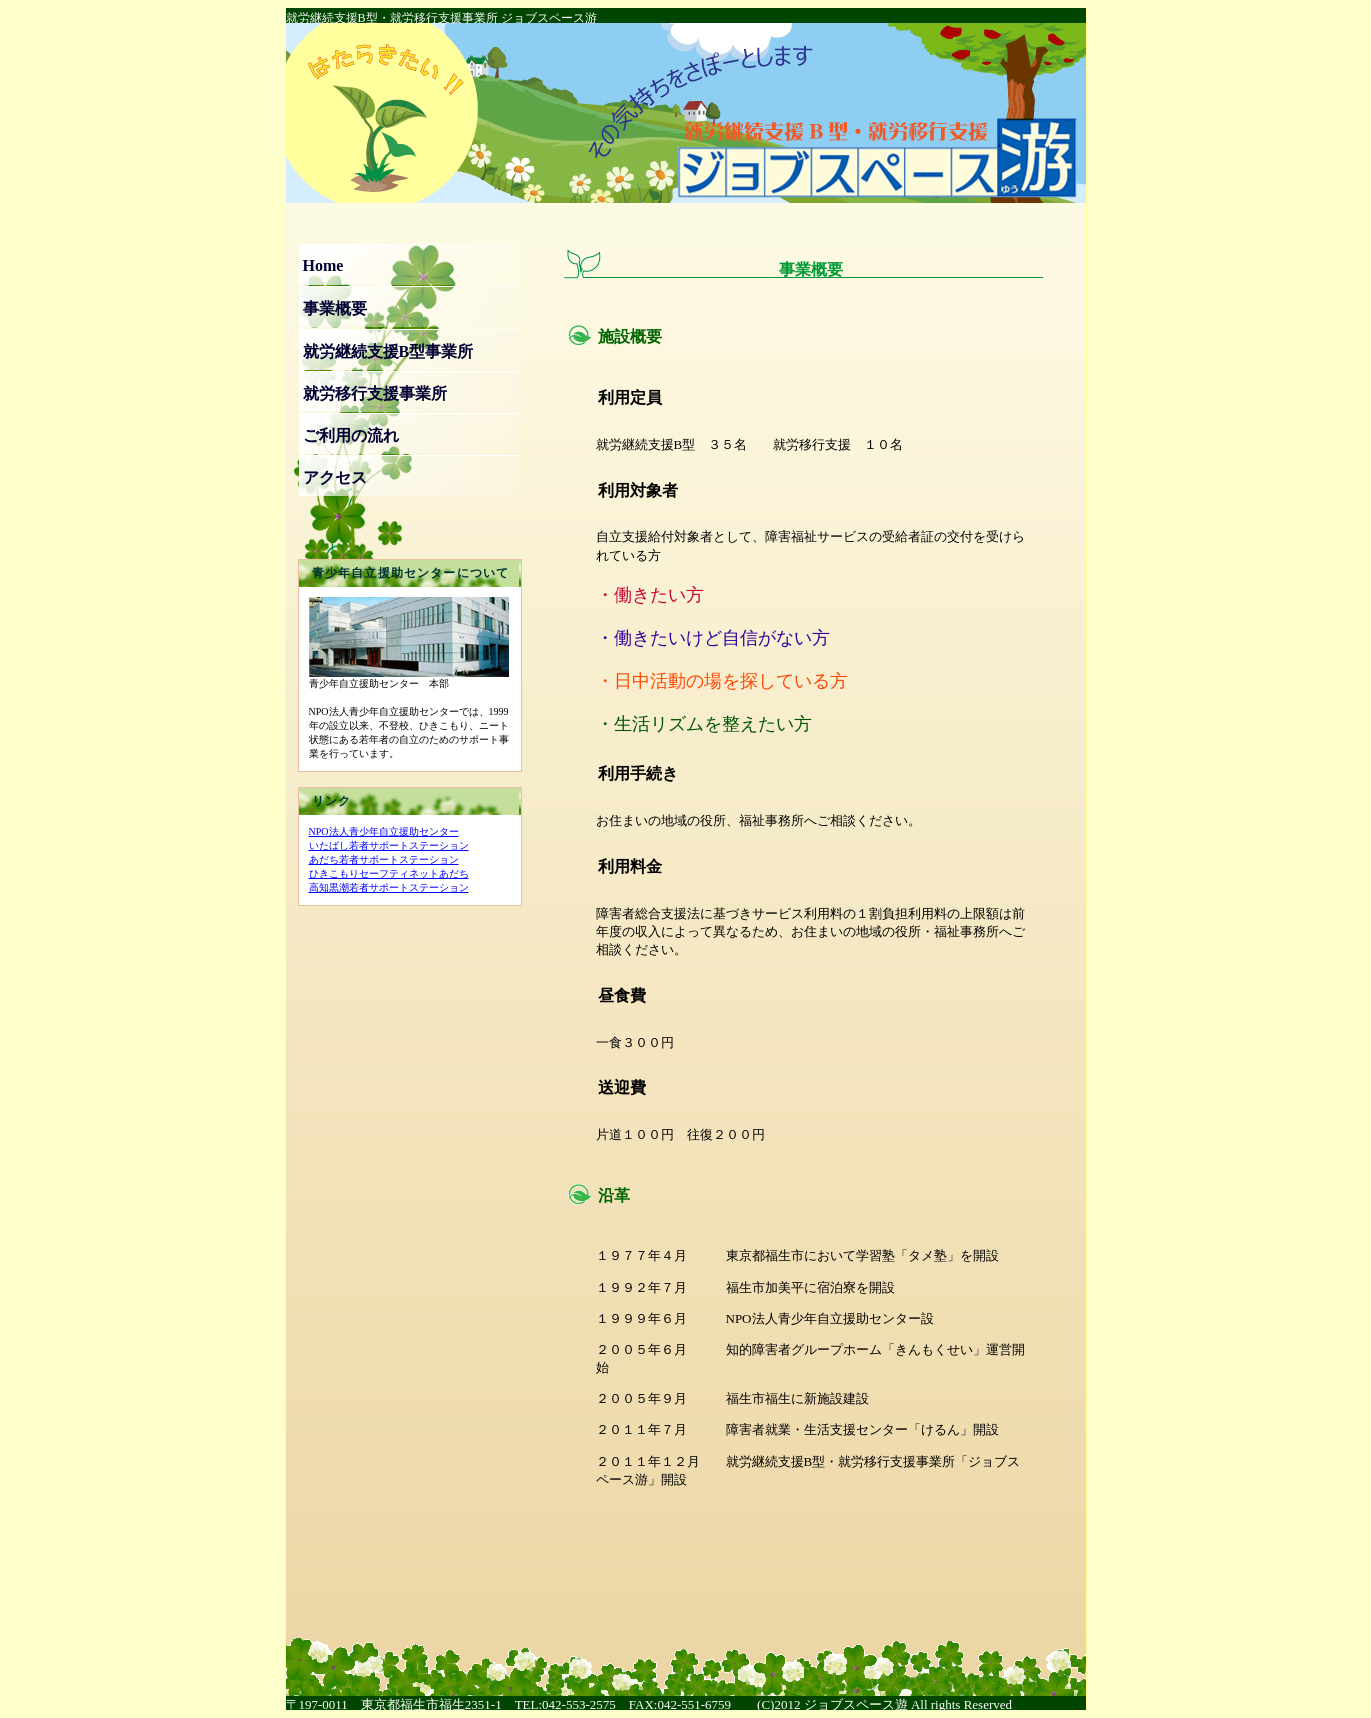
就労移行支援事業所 (375, 393)
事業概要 (335, 308)
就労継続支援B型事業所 (388, 351)
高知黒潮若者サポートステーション (389, 887)
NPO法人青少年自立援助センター (384, 831)
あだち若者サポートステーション (384, 859)
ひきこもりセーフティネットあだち (389, 873)
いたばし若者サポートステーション (389, 845)
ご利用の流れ (351, 435)
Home (323, 265)
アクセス (335, 477)
